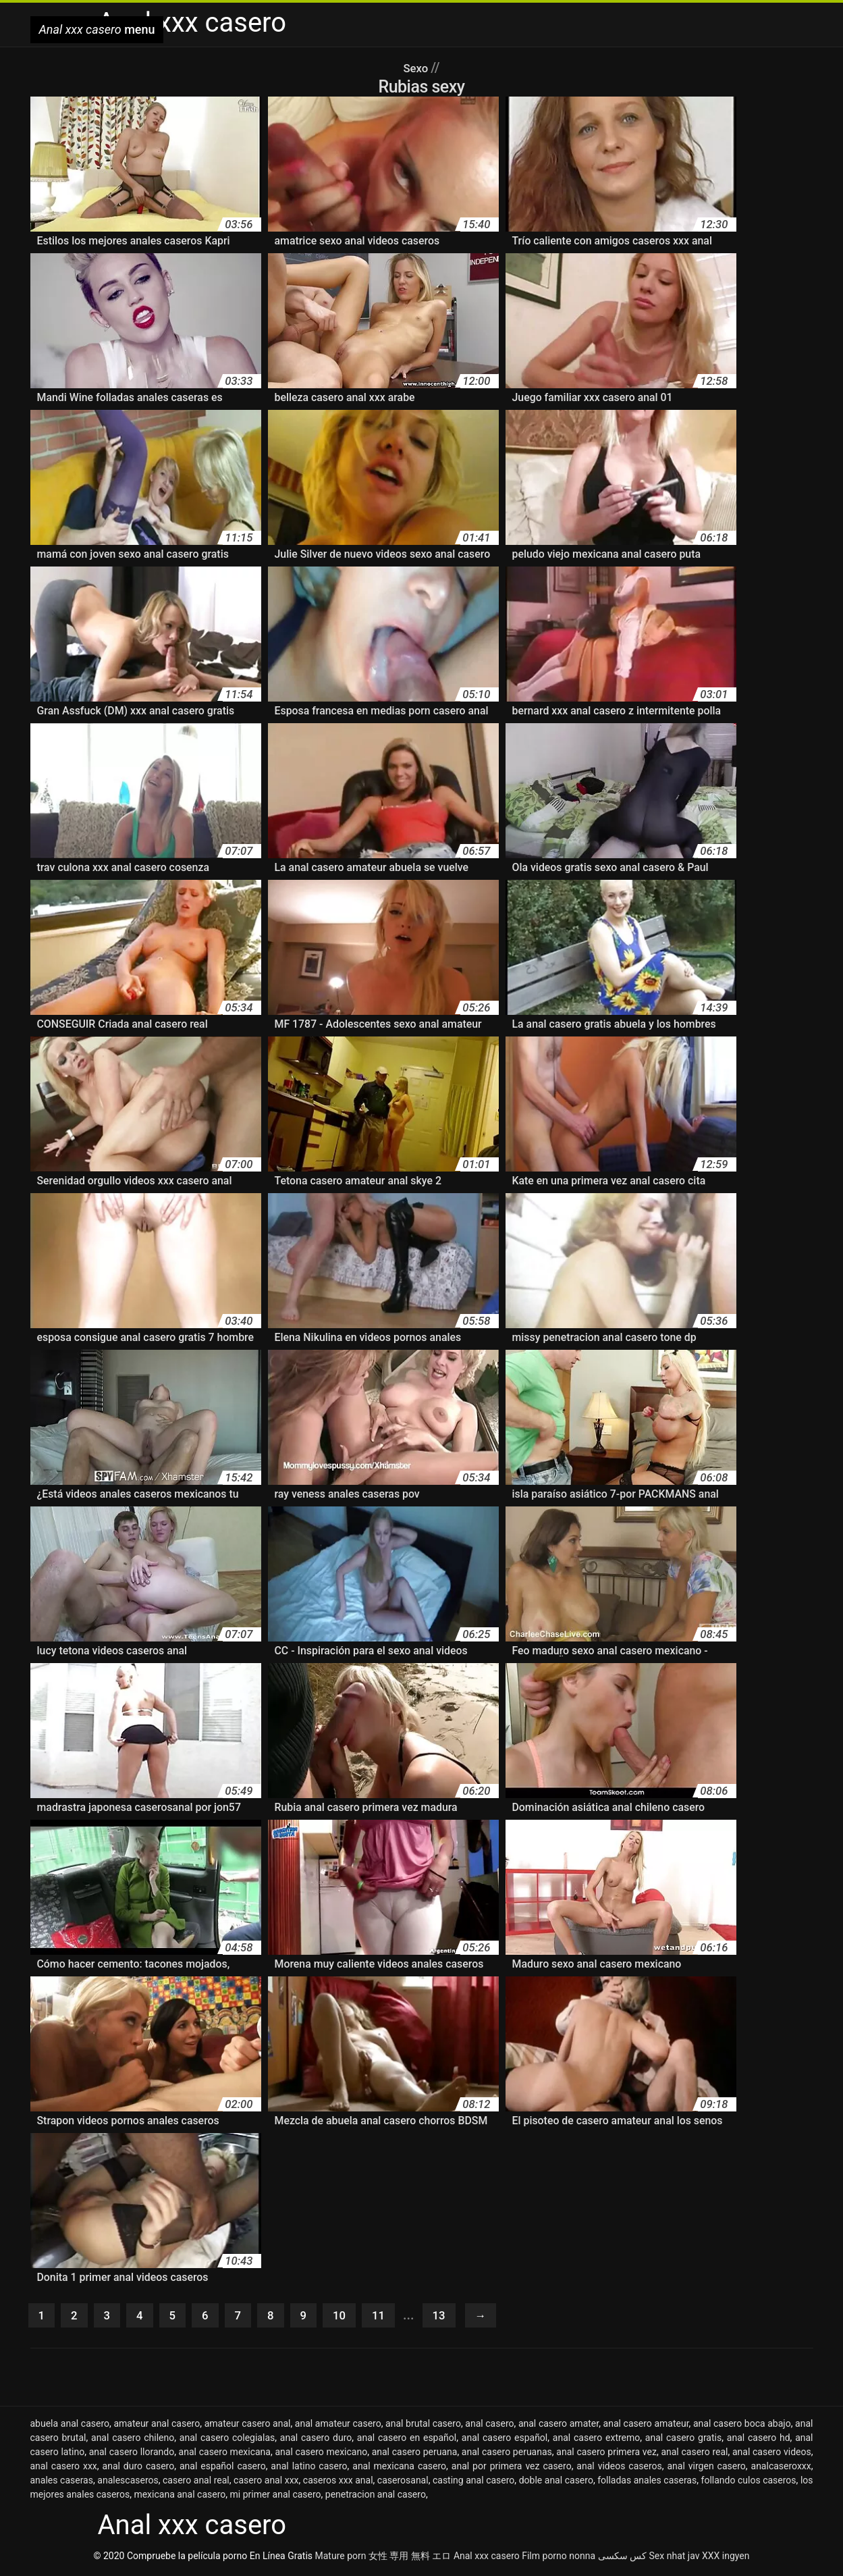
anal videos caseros (618, 2468)
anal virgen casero (707, 2468)
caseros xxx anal (338, 2482)
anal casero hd (758, 2440)
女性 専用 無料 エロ (410, 2558)
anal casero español (504, 2440)
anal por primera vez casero (512, 2468)
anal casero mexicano (321, 2454)
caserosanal (403, 2482)
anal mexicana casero (399, 2468)
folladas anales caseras (647, 2482)
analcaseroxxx (781, 2468)
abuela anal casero (69, 2426)
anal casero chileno (132, 2440)
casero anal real (196, 2482)
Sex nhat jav (674, 2558)
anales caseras (61, 2482)
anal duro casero (139, 2468)
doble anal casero (556, 2482)
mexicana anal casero (179, 2497)
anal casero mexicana (225, 2454)
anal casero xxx (63, 2468)
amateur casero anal (248, 2426)
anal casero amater (558, 2426)
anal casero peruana (415, 2454)
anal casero (489, 2426)
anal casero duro (316, 2440)
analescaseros (127, 2482)
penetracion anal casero (375, 2497)
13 (456, 2317)
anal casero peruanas (507, 2454)
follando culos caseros (748, 2482)
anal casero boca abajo (742, 2426)
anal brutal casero (423, 2426)
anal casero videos (771, 2454)
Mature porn (340, 2558)
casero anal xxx (266, 2482)
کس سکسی (622, 2558)
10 (352, 2317)
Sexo (416, 67)
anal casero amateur (646, 2426)
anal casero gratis (683, 2440)
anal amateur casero (338, 2426)
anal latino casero (309, 2468)
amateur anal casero (156, 2426)
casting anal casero (473, 2482)
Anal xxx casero (487, 2558)
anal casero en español (406, 2440)
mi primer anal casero (275, 2497)
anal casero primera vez (606, 2454)
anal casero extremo (596, 2440)
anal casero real (694, 2454)
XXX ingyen (726, 2558)
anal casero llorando (132, 2454)
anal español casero (223, 2468)
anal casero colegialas (227, 2440)
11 (393, 2317)
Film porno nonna (558, 2558)
